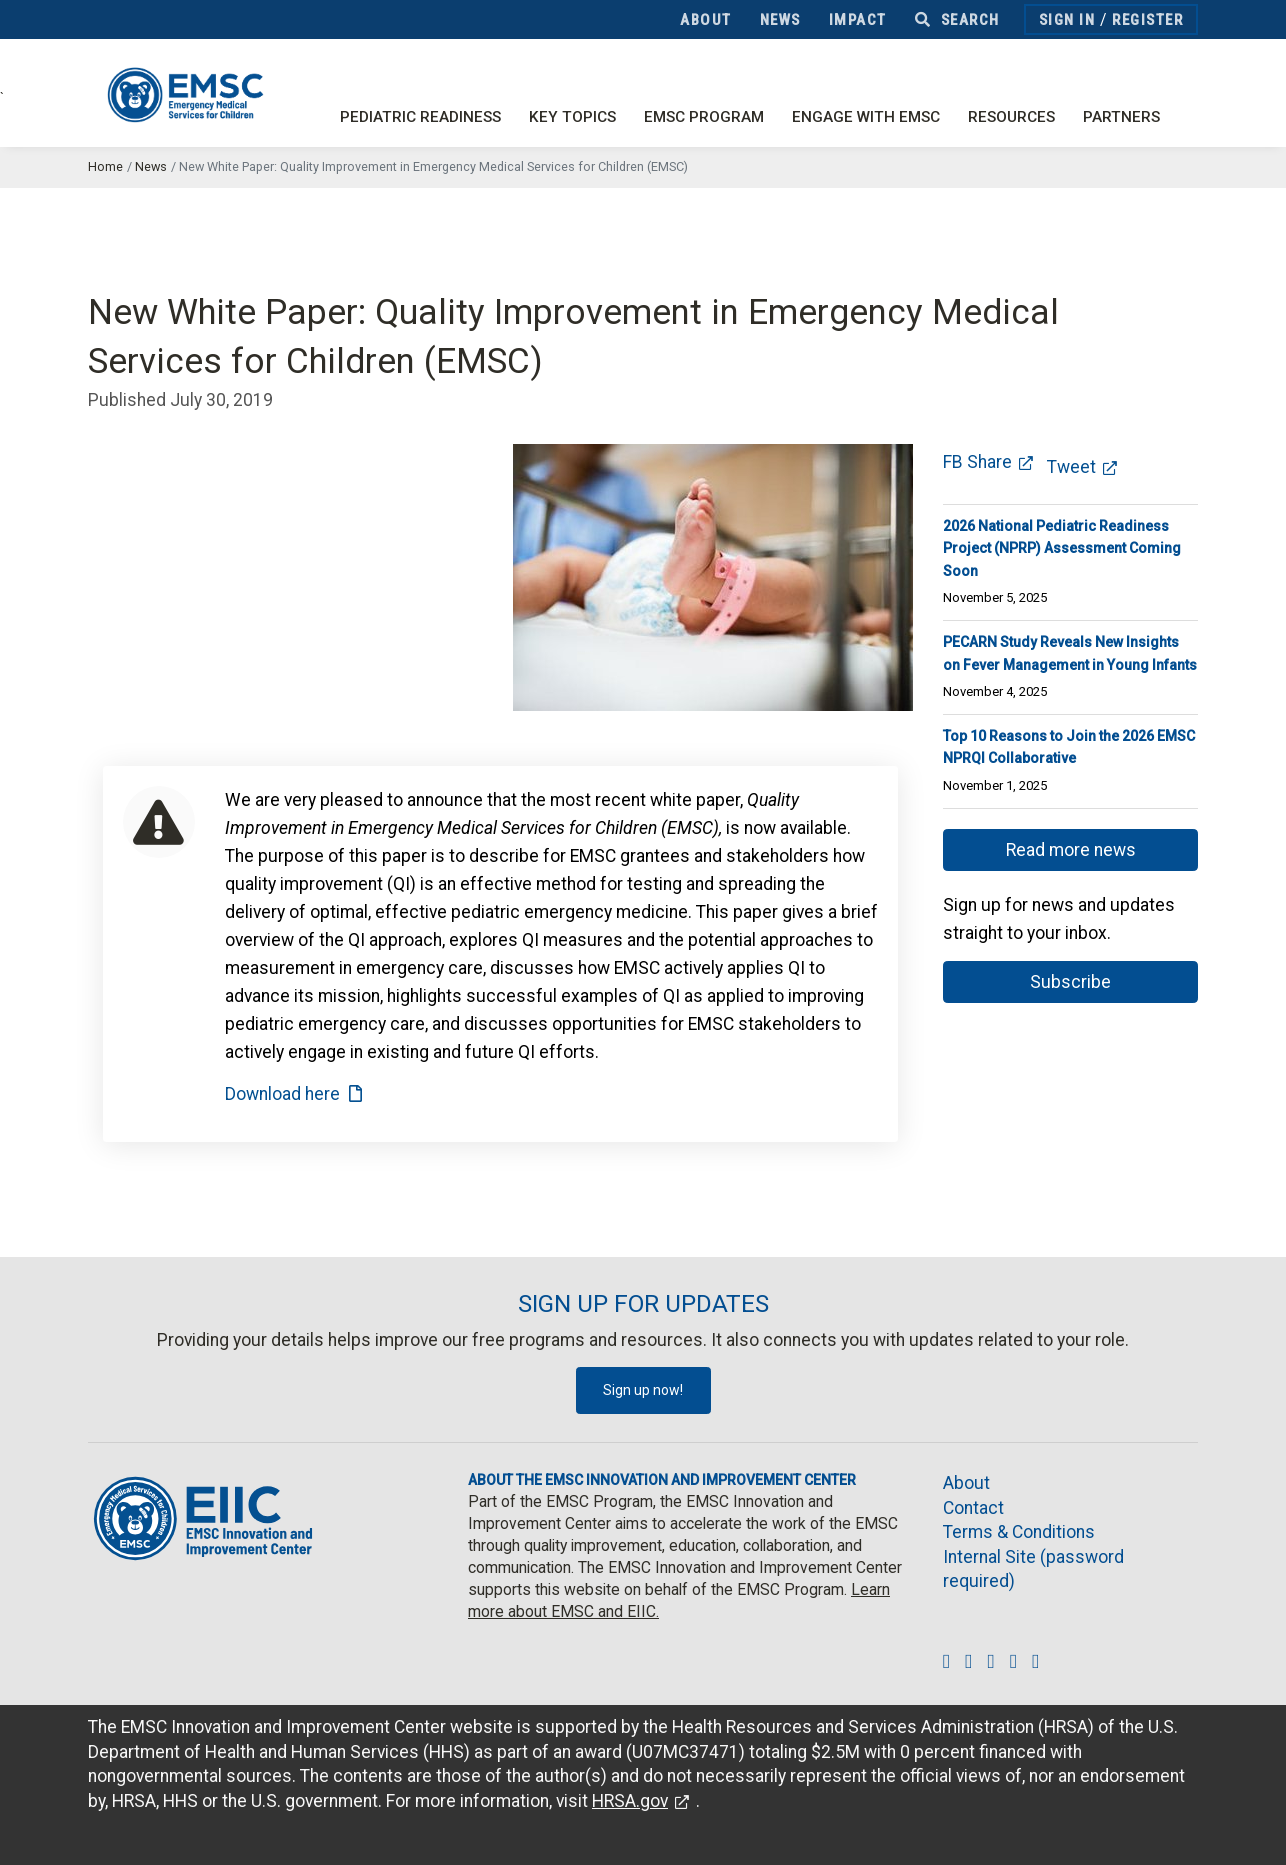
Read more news (1071, 850)
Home (105, 166)
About (706, 20)
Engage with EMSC (866, 117)
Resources (1011, 117)
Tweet (1071, 467)
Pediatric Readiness (420, 117)
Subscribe (1070, 982)
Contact (973, 1508)
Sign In (1067, 20)
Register (1147, 20)
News (780, 20)
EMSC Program (704, 117)
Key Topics (572, 117)
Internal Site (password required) (1033, 1569)
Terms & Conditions (1019, 1532)
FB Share (977, 462)
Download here (282, 1094)
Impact (858, 20)
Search (957, 20)
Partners (1121, 117)
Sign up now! (643, 1390)
